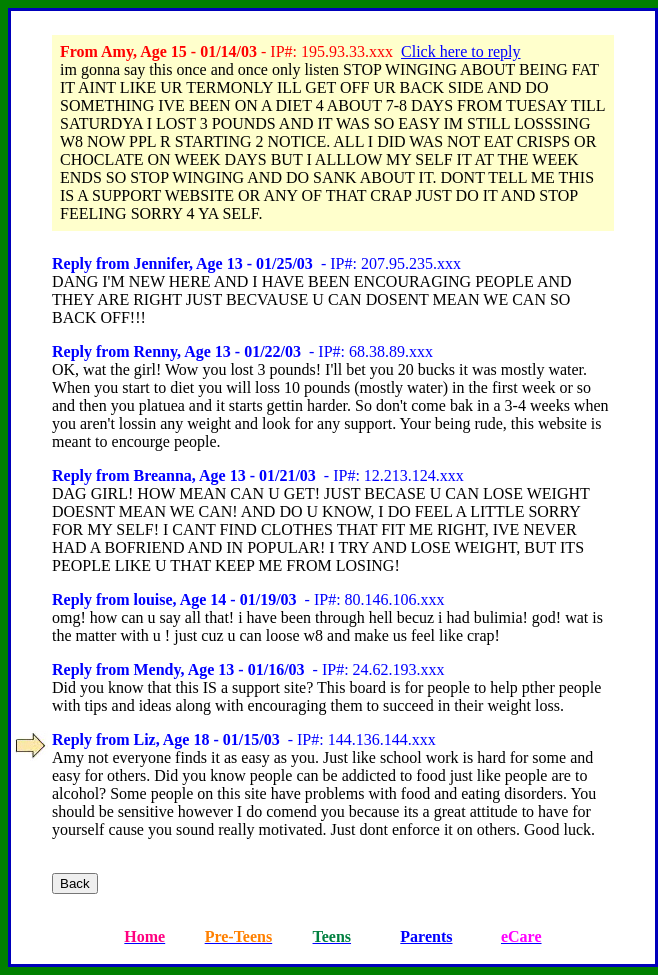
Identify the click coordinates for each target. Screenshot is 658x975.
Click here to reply (461, 51)
